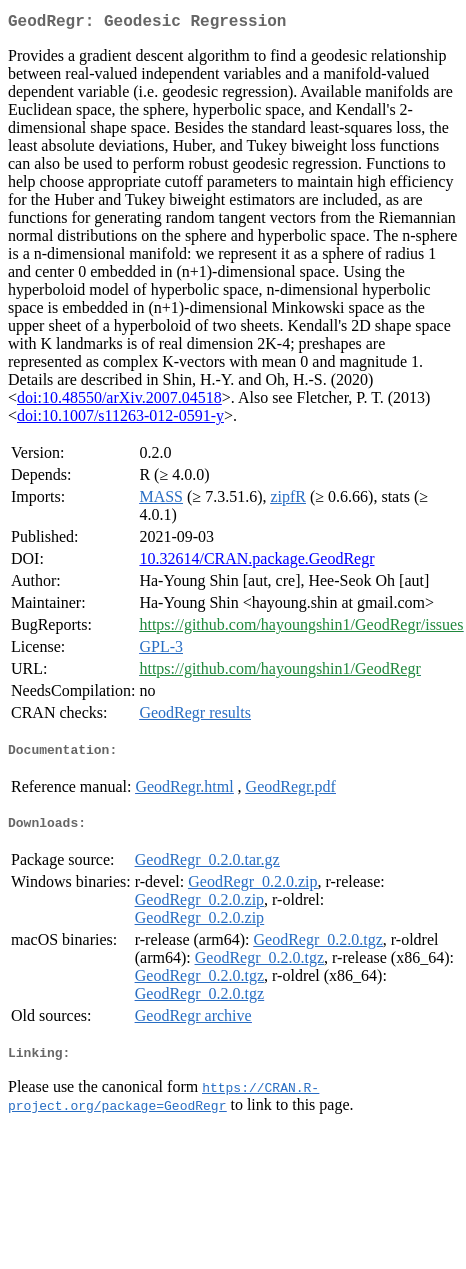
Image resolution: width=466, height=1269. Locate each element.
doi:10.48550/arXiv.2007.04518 (119, 401)
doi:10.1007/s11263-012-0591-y (120, 419)
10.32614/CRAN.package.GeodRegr (256, 562)
